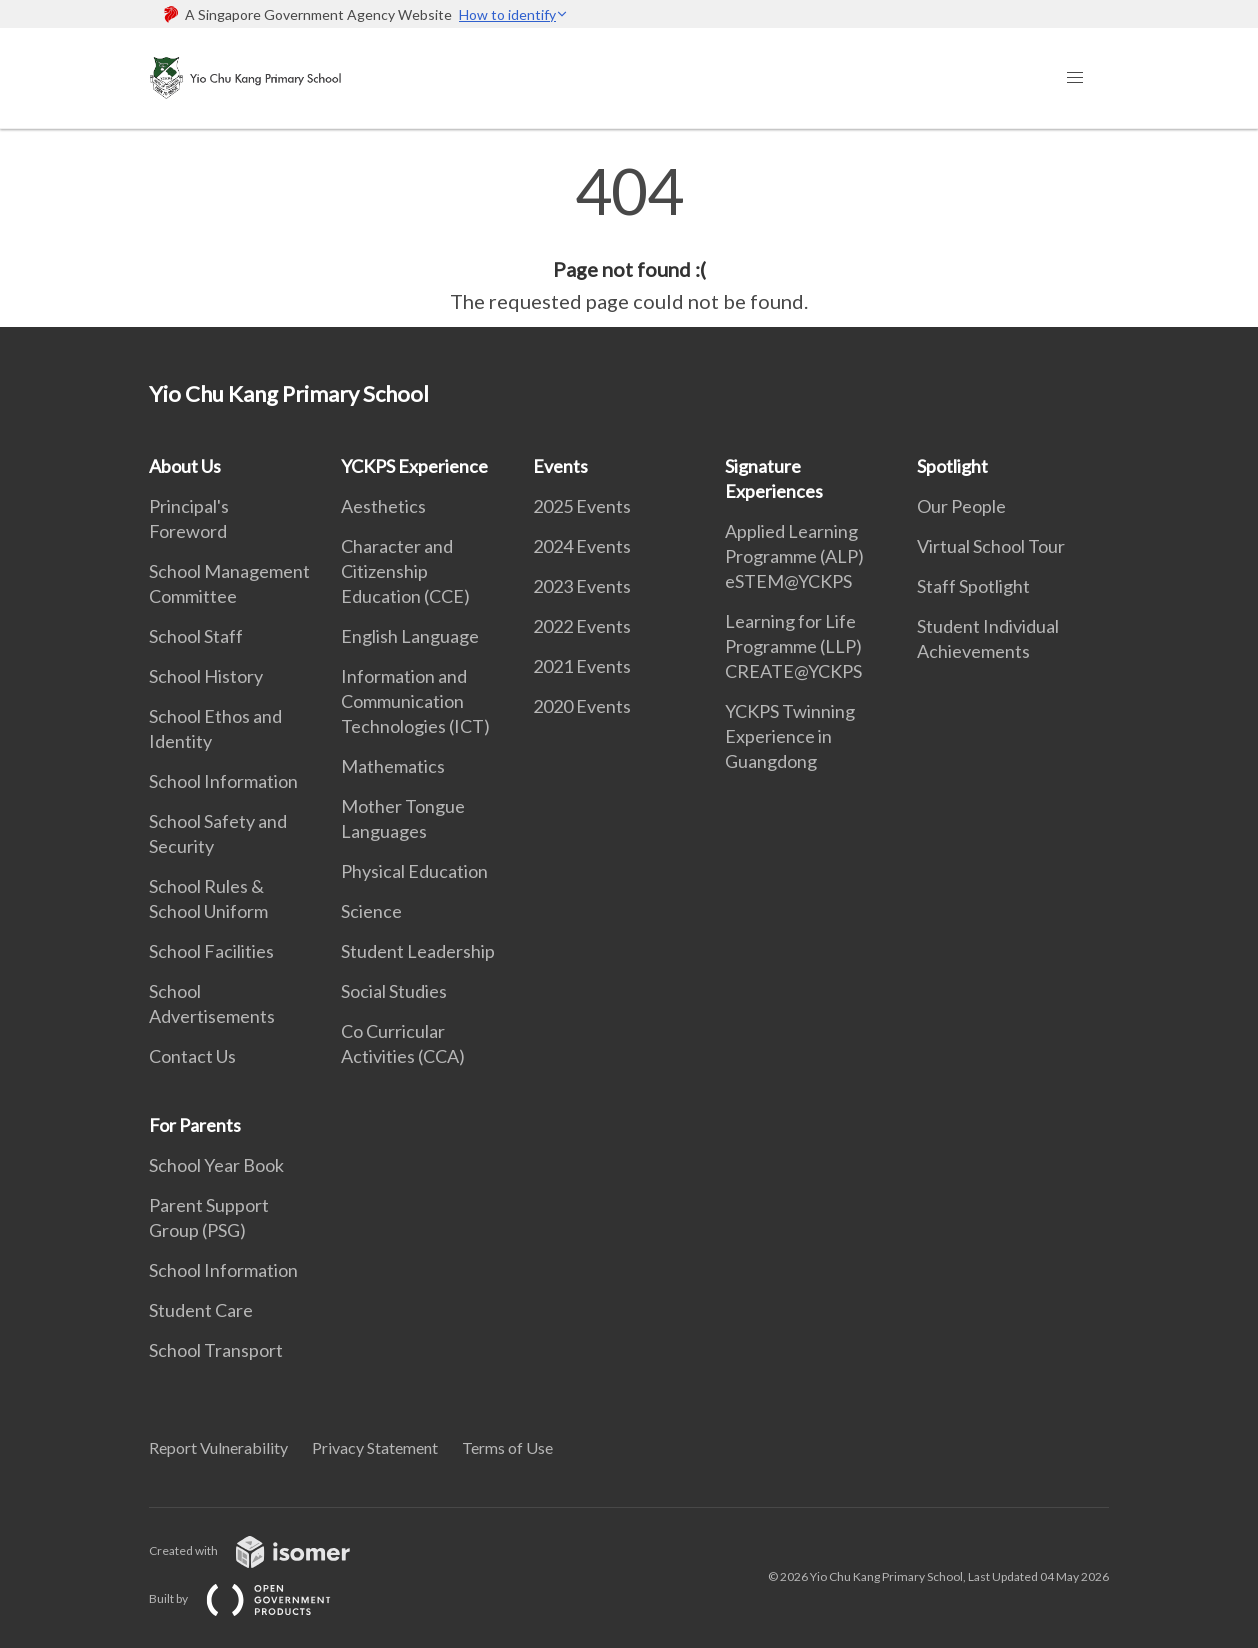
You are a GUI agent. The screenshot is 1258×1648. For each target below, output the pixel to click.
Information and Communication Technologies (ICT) (415, 701)
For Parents (195, 1125)
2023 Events (582, 586)
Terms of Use (507, 1447)
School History (206, 676)
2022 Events (582, 626)
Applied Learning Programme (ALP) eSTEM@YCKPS (794, 556)
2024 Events (582, 546)
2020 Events (582, 706)
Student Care (201, 1310)
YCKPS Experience (414, 466)
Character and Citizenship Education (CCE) (405, 571)
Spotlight (952, 466)
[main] (629, 238)
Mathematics (393, 766)
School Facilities (211, 951)
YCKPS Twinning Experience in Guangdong (790, 736)
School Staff (196, 636)
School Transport (216, 1350)
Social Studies (394, 991)
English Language (410, 636)
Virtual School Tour (991, 546)
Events (560, 466)
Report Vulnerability (218, 1447)
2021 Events (582, 666)
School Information (223, 781)
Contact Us (192, 1056)
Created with (265, 1550)
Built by (256, 1598)
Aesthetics (383, 506)
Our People (961, 506)
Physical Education (414, 871)
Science (371, 911)
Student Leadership (418, 951)
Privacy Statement (375, 1447)
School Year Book (216, 1165)
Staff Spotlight (973, 586)
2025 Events (582, 506)
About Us (185, 466)
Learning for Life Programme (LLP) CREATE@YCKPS (793, 646)
